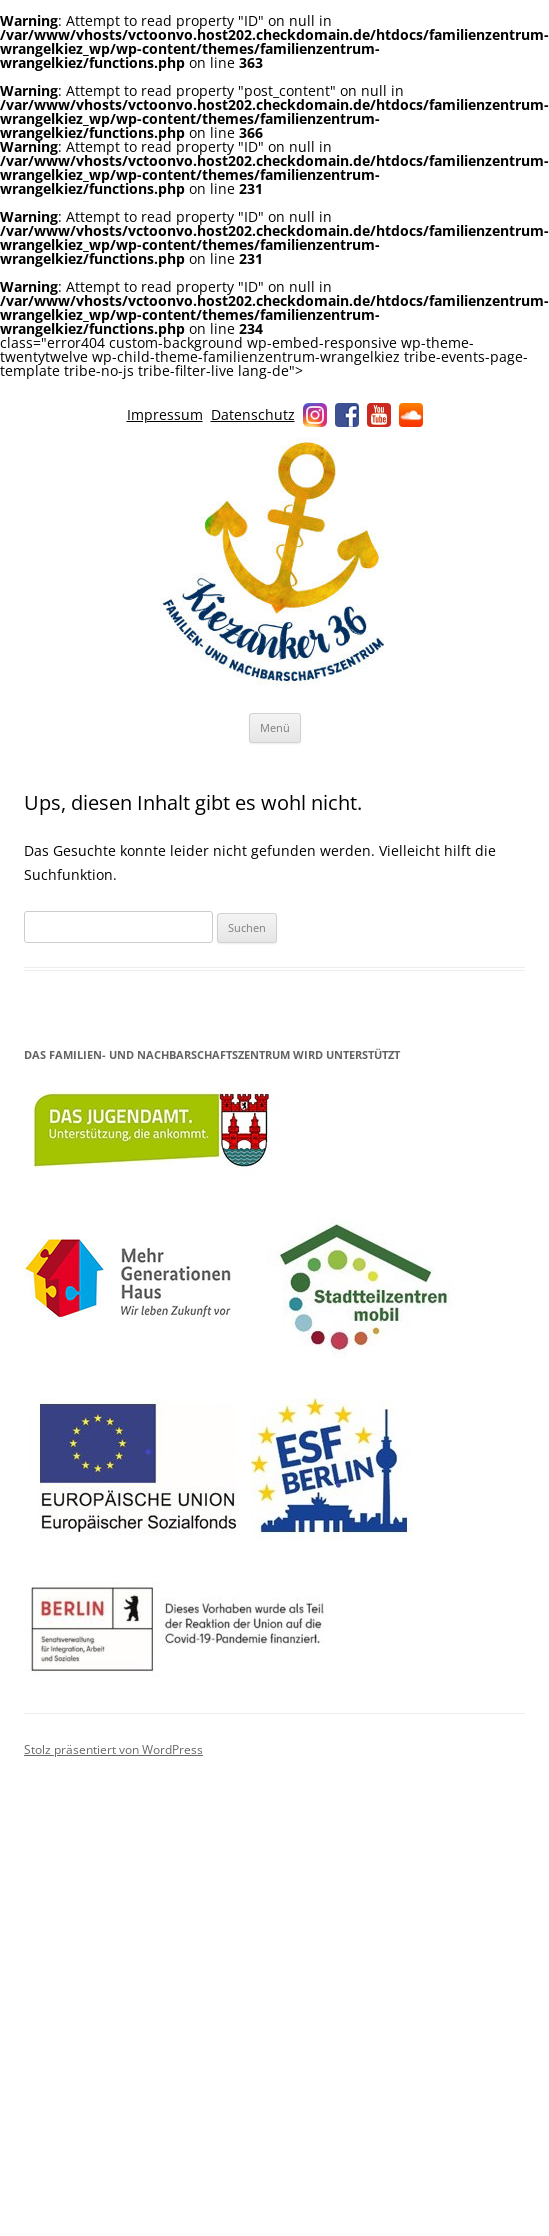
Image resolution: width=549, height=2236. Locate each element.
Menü (275, 727)
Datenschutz (253, 414)
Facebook (347, 415)
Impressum (165, 414)
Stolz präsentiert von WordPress (113, 1749)
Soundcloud (411, 415)
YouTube (379, 415)
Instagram (315, 415)
